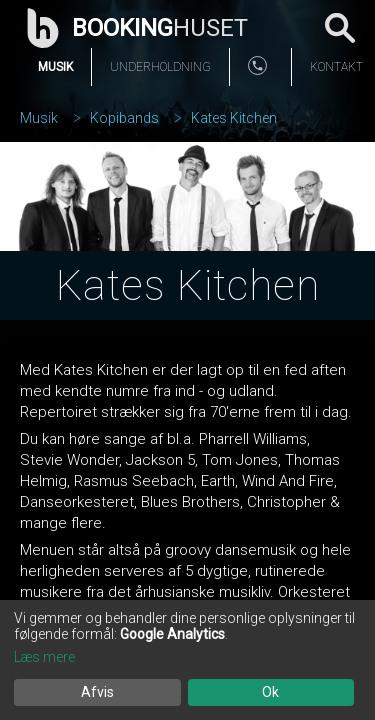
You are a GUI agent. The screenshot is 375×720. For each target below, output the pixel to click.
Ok (270, 692)
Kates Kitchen (234, 118)
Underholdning (160, 67)
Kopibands (124, 118)
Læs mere (44, 657)
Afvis (97, 692)
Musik (55, 67)
